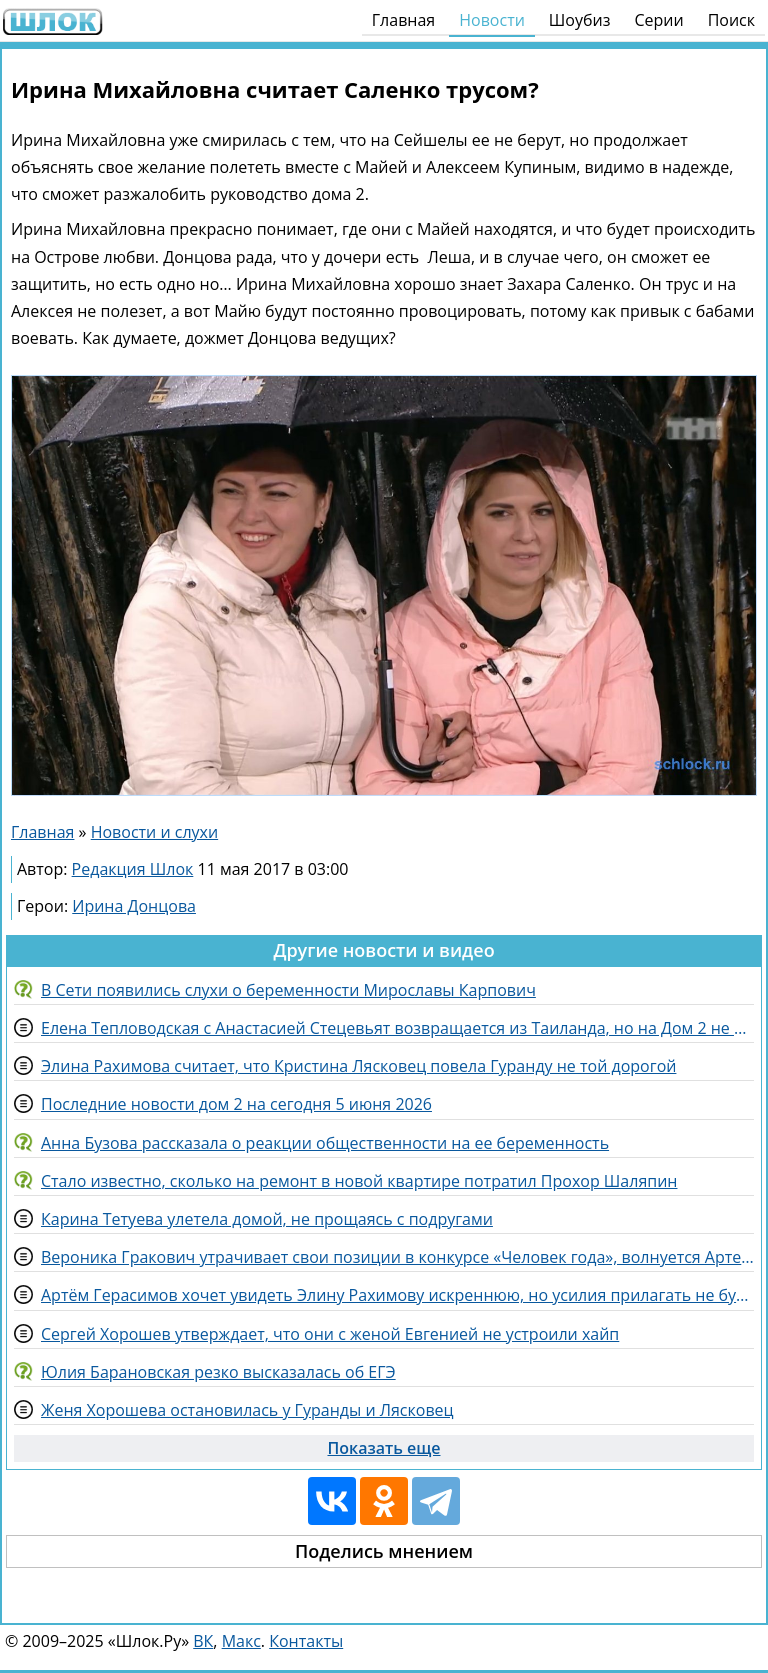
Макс (241, 1641)
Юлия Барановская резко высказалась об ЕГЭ (218, 1372)
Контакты (306, 1641)
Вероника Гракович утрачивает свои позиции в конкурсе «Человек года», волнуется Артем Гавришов (397, 1257)
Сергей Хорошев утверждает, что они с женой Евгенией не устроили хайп (330, 1334)
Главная (403, 20)
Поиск (731, 20)
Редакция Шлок (133, 869)
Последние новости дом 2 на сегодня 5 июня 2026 (236, 1104)
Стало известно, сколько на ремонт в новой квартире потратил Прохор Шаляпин (359, 1181)
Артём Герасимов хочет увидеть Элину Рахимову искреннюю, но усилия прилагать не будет (397, 1295)
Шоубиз (580, 20)
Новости (492, 20)
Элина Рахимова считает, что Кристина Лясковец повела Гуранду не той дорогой (358, 1066)
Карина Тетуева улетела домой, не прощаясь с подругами (267, 1219)
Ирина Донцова (134, 906)
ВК (203, 1641)
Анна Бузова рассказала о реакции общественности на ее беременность (325, 1143)
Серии (658, 20)
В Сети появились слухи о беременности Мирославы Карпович (288, 990)
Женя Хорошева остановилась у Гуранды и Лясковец (247, 1410)
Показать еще (384, 1448)
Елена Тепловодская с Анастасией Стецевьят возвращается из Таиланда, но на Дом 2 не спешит (397, 1028)
